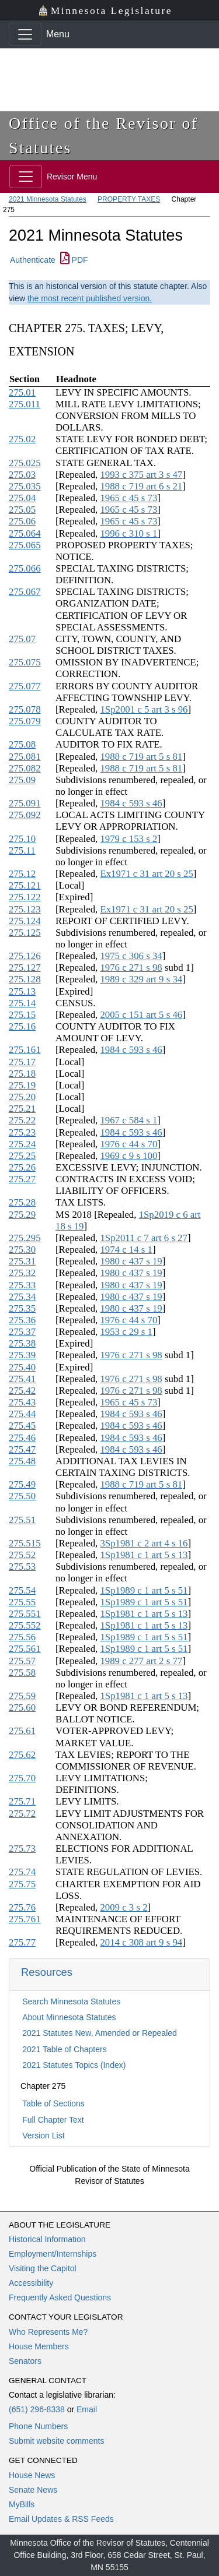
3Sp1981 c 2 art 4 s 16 (143, 1543)
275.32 (22, 1272)
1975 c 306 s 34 (131, 955)
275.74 (22, 1871)
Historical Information (47, 2239)
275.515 (25, 1543)
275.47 (22, 1449)
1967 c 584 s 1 (128, 1120)
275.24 (22, 1144)
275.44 (22, 1413)
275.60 (22, 1707)
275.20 (22, 1096)
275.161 (25, 1049)
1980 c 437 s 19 (131, 1261)
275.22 (22, 1120)
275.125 (25, 932)
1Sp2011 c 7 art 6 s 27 (143, 1237)
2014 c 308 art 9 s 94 (141, 1942)
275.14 (22, 1003)
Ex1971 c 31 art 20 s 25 (146, 873)
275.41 (22, 1378)
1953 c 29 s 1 (126, 1331)
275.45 (22, 1425)
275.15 (22, 1014)
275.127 (25, 967)
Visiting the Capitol (43, 2268)
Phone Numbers (38, 2426)
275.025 (25, 462)
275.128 (25, 979)
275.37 (22, 1331)
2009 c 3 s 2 (123, 1907)
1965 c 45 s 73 (128, 497)
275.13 (22, 991)
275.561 (25, 1648)
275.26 (22, 1167)
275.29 (22, 1214)
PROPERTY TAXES (129, 199)
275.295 (25, 1237)
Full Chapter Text (53, 2119)
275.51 (22, 1519)
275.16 (22, 1026)
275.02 (22, 439)
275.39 (22, 1355)
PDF (74, 260)
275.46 (22, 1437)
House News (32, 2475)
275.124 (25, 920)
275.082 (25, 768)
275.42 (22, 1390)
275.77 (22, 1942)
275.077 (25, 686)
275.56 (22, 1637)
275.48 (22, 1461)
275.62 (22, 1754)
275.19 (22, 1085)
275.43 (22, 1402)
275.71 (22, 1801)
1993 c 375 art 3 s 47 (141, 474)
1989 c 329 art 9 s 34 (141, 979)
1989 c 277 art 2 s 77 (141, 1660)
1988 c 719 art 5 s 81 (141, 756)
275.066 (25, 568)
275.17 (22, 1061)
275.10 (22, 838)
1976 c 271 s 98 (131, 967)
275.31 (22, 1261)
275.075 (25, 662)
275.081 (25, 756)
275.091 (25, 803)
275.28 (22, 1202)
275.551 (25, 1613)
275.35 (22, 1308)
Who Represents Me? (48, 2332)
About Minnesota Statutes (69, 2017)
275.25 (22, 1155)
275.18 (22, 1073)
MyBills (21, 2504)
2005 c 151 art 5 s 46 (141, 1014)
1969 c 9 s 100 (128, 1155)
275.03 (22, 474)
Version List (43, 2135)
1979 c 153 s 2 (128, 838)
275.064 (25, 533)
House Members (39, 2346)
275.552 (25, 1625)
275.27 (22, 1179)
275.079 (25, 721)
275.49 (22, 1484)
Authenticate (32, 260)
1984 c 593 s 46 (131, 803)
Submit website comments (56, 2440)
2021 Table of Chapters (64, 2049)
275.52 (22, 1554)
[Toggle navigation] (25, 34)
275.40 (22, 1367)
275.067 (25, 591)
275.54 (22, 1590)
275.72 (22, 1813)
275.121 (25, 885)
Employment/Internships (52, 2253)
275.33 (22, 1285)
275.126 (25, 955)
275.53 (22, 1566)
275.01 (22, 392)
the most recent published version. (89, 298)
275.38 (22, 1343)
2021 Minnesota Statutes (47, 199)
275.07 (22, 638)
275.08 (22, 744)
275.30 (22, 1249)
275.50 (22, 1496)
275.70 (22, 1778)
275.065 (25, 545)
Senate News (33, 2489)
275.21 (22, 1108)
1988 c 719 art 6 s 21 (141, 486)
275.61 (22, 1730)
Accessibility (31, 2283)
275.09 (22, 779)
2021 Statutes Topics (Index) (74, 2065)
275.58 (22, 1672)
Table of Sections (53, 2103)
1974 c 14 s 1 (126, 1249)
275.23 (22, 1132)
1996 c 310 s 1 (128, 533)
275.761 (25, 1919)
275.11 (22, 850)
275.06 (22, 521)
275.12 (22, 873)
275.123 (25, 909)
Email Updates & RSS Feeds (61, 2519)
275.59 (22, 1695)
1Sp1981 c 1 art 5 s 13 (143, 1554)
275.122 (25, 897)
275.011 (24, 404)
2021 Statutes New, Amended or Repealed (99, 2033)
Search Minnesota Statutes (71, 2001)
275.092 (25, 814)
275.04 (22, 497)
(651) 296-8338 (37, 2409)
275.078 (25, 709)
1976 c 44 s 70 (128, 1144)
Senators (25, 2361)
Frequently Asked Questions (60, 2297)
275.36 (22, 1320)
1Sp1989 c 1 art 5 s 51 (143, 1590)
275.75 (22, 1884)
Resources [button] (46, 1972)
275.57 (22, 1660)
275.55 (22, 1602)
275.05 (22, 509)
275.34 (22, 1296)
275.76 (22, 1907)
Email (87, 2409)
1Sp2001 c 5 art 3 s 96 (143, 709)
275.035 (25, 486)
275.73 (22, 1848)
